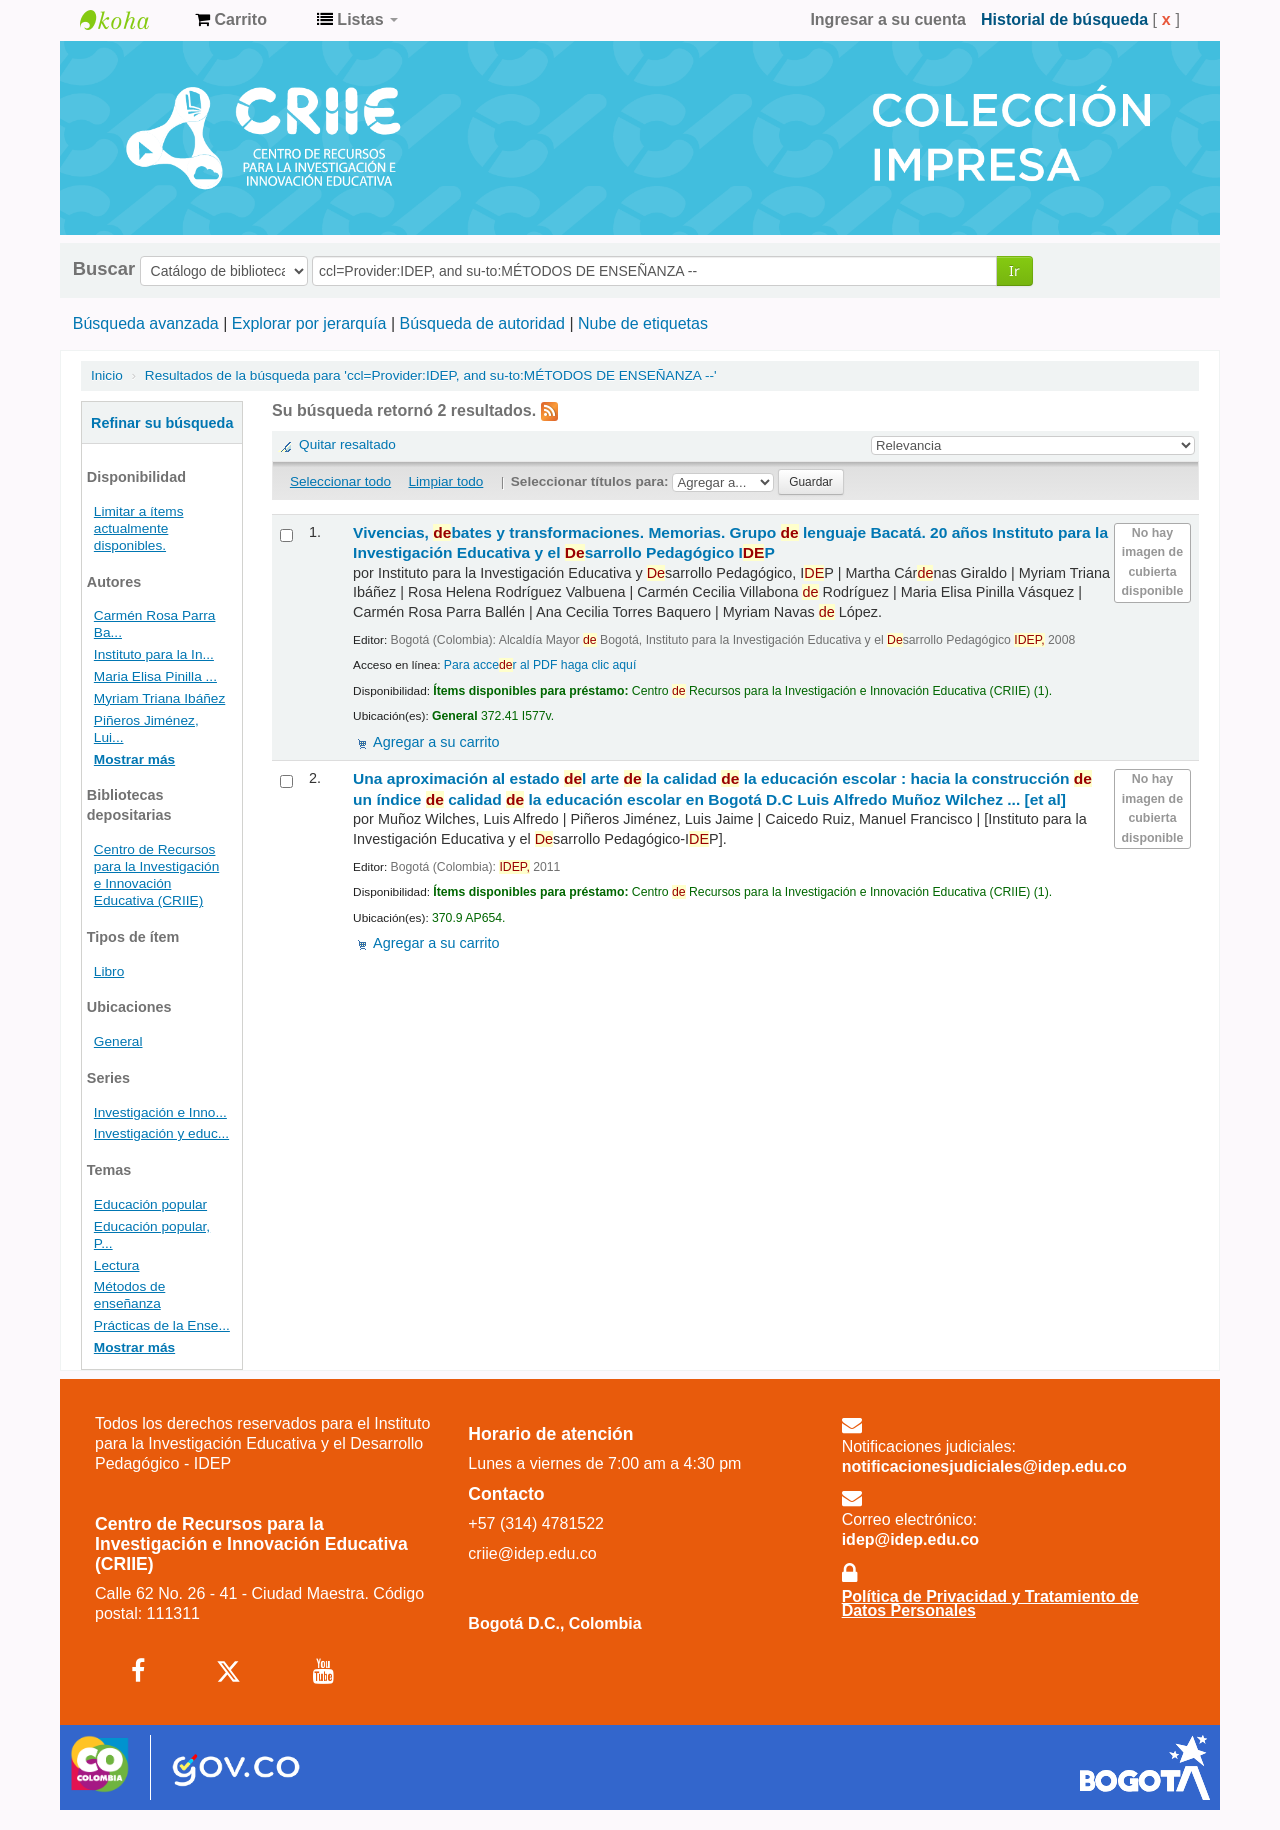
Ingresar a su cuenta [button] (888, 19)
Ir (1014, 270)
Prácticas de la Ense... (162, 1325)
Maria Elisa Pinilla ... (155, 676)
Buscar (104, 269)
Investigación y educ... (161, 1133)
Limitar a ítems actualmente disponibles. (139, 528)
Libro (109, 971)
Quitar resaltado (347, 444)
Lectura (117, 1265)
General (118, 1041)
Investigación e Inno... (160, 1112)
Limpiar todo (446, 481)
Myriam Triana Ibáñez (159, 698)
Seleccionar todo (340, 481)
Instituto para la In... (154, 654)
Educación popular (150, 1204)
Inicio (107, 375)
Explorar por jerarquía (309, 323)
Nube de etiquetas (643, 323)
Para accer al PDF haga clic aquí (540, 665)
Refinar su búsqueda (162, 423)
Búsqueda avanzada (146, 323)
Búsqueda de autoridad (482, 323)
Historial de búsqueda (1064, 19)
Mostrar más (134, 759)
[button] (231, 20)
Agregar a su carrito (436, 742)
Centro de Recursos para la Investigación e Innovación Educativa (130, 20)
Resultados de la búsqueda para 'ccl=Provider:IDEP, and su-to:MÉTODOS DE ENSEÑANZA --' (431, 375)
